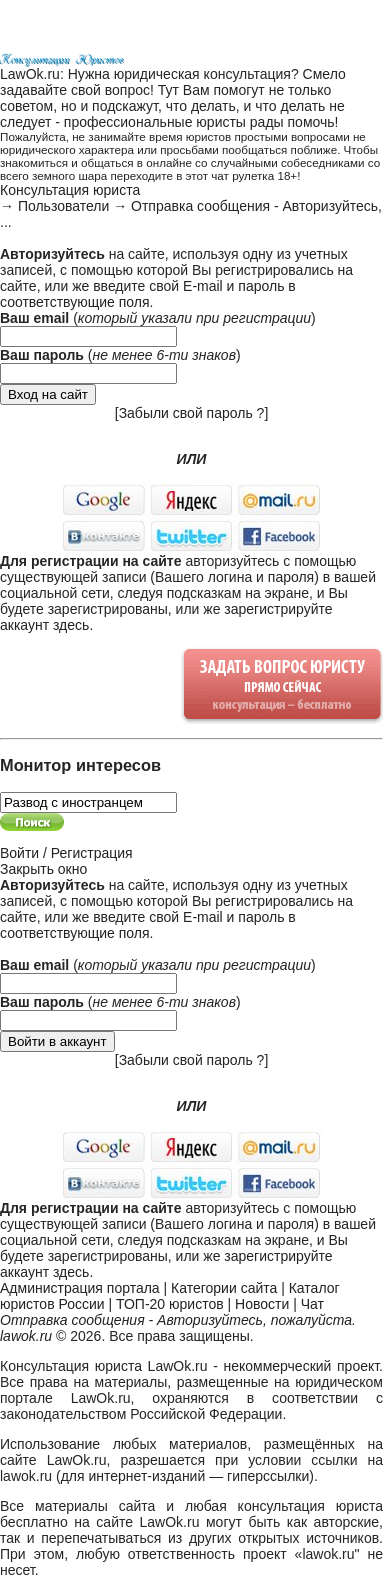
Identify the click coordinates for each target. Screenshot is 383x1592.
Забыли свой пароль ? (192, 413)
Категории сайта (224, 1288)
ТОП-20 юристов (170, 1304)
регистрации (267, 318)
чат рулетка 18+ (254, 175)
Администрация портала (80, 1288)
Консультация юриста (70, 190)
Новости (262, 1304)
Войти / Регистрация (66, 853)
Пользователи (63, 206)
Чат (312, 1304)
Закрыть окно (43, 869)
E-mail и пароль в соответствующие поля (148, 294)
